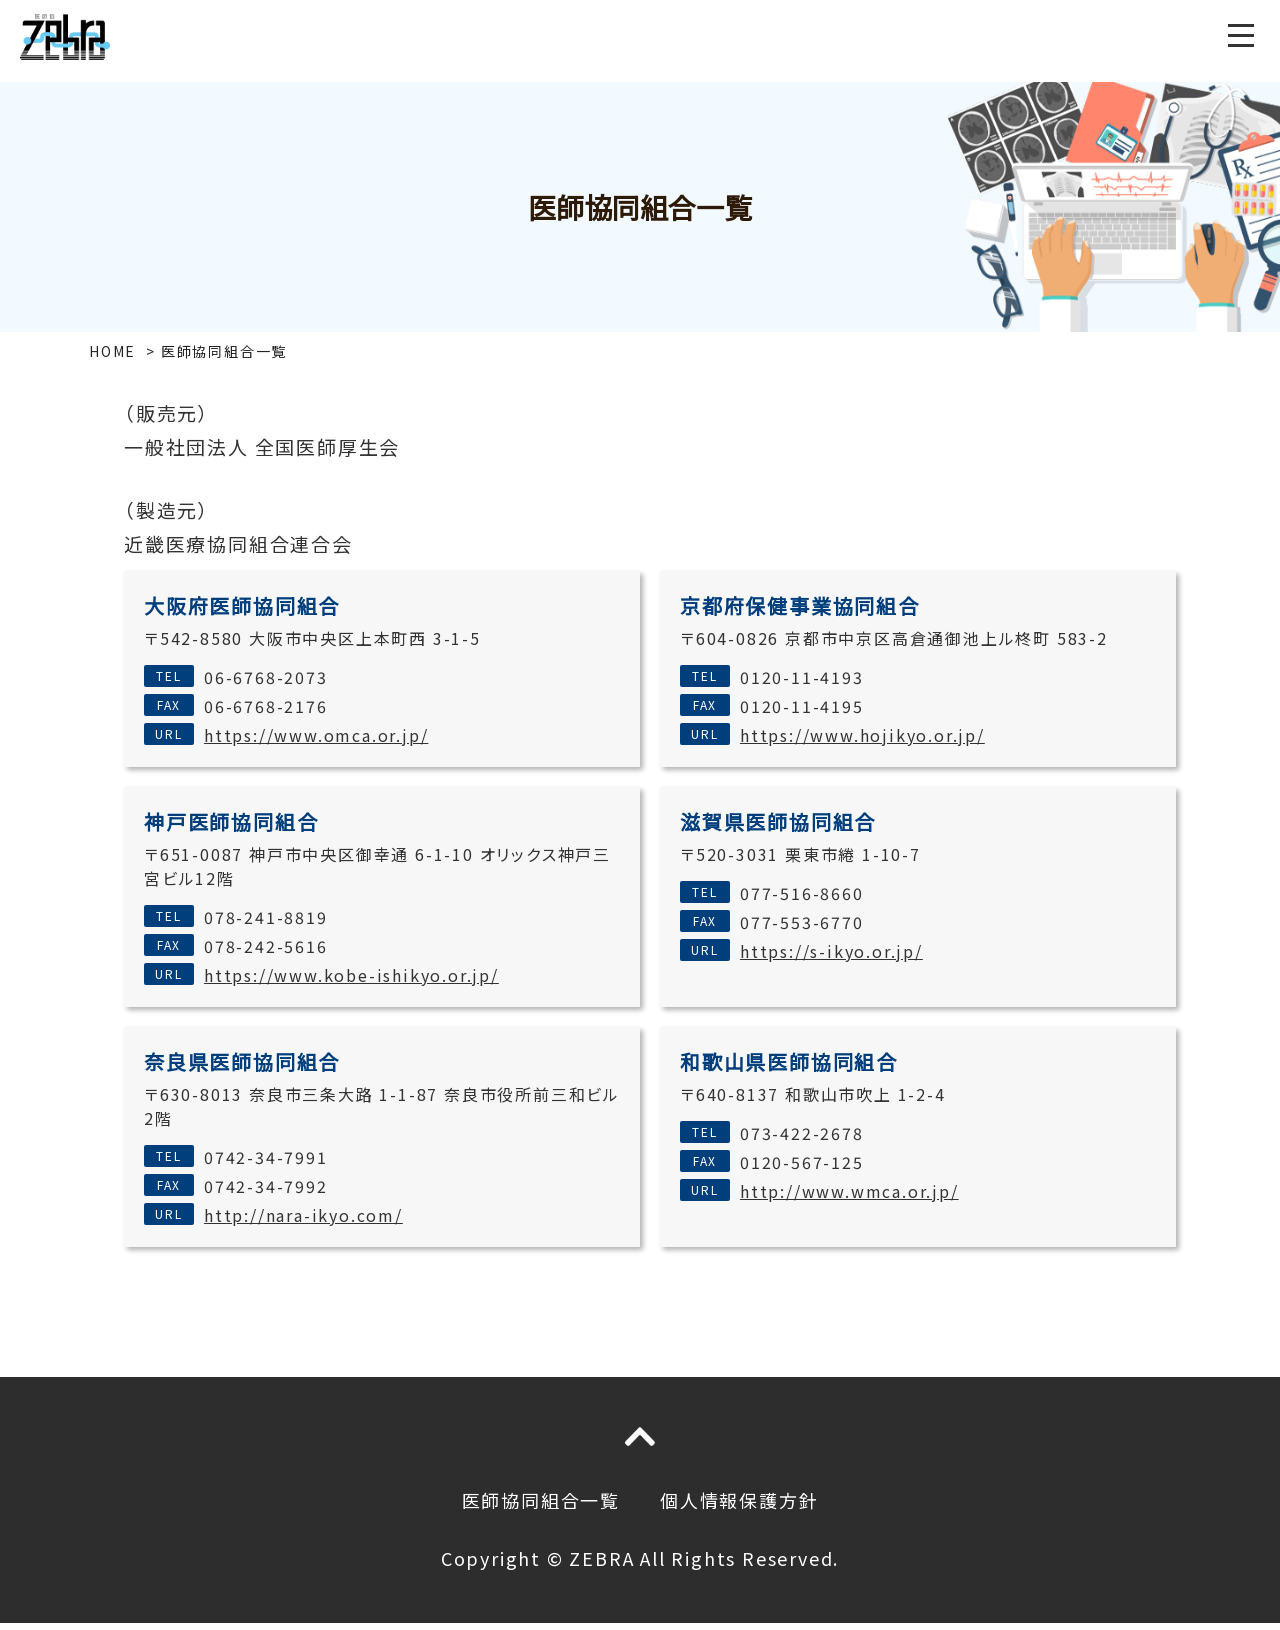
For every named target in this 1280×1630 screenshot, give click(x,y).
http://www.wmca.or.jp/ (849, 1191)
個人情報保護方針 (739, 1500)
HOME (112, 351)
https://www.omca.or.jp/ (316, 735)
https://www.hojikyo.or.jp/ (862, 735)
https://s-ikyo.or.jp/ (831, 951)
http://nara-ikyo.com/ (303, 1215)
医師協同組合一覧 (541, 1500)
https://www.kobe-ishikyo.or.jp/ (351, 975)
